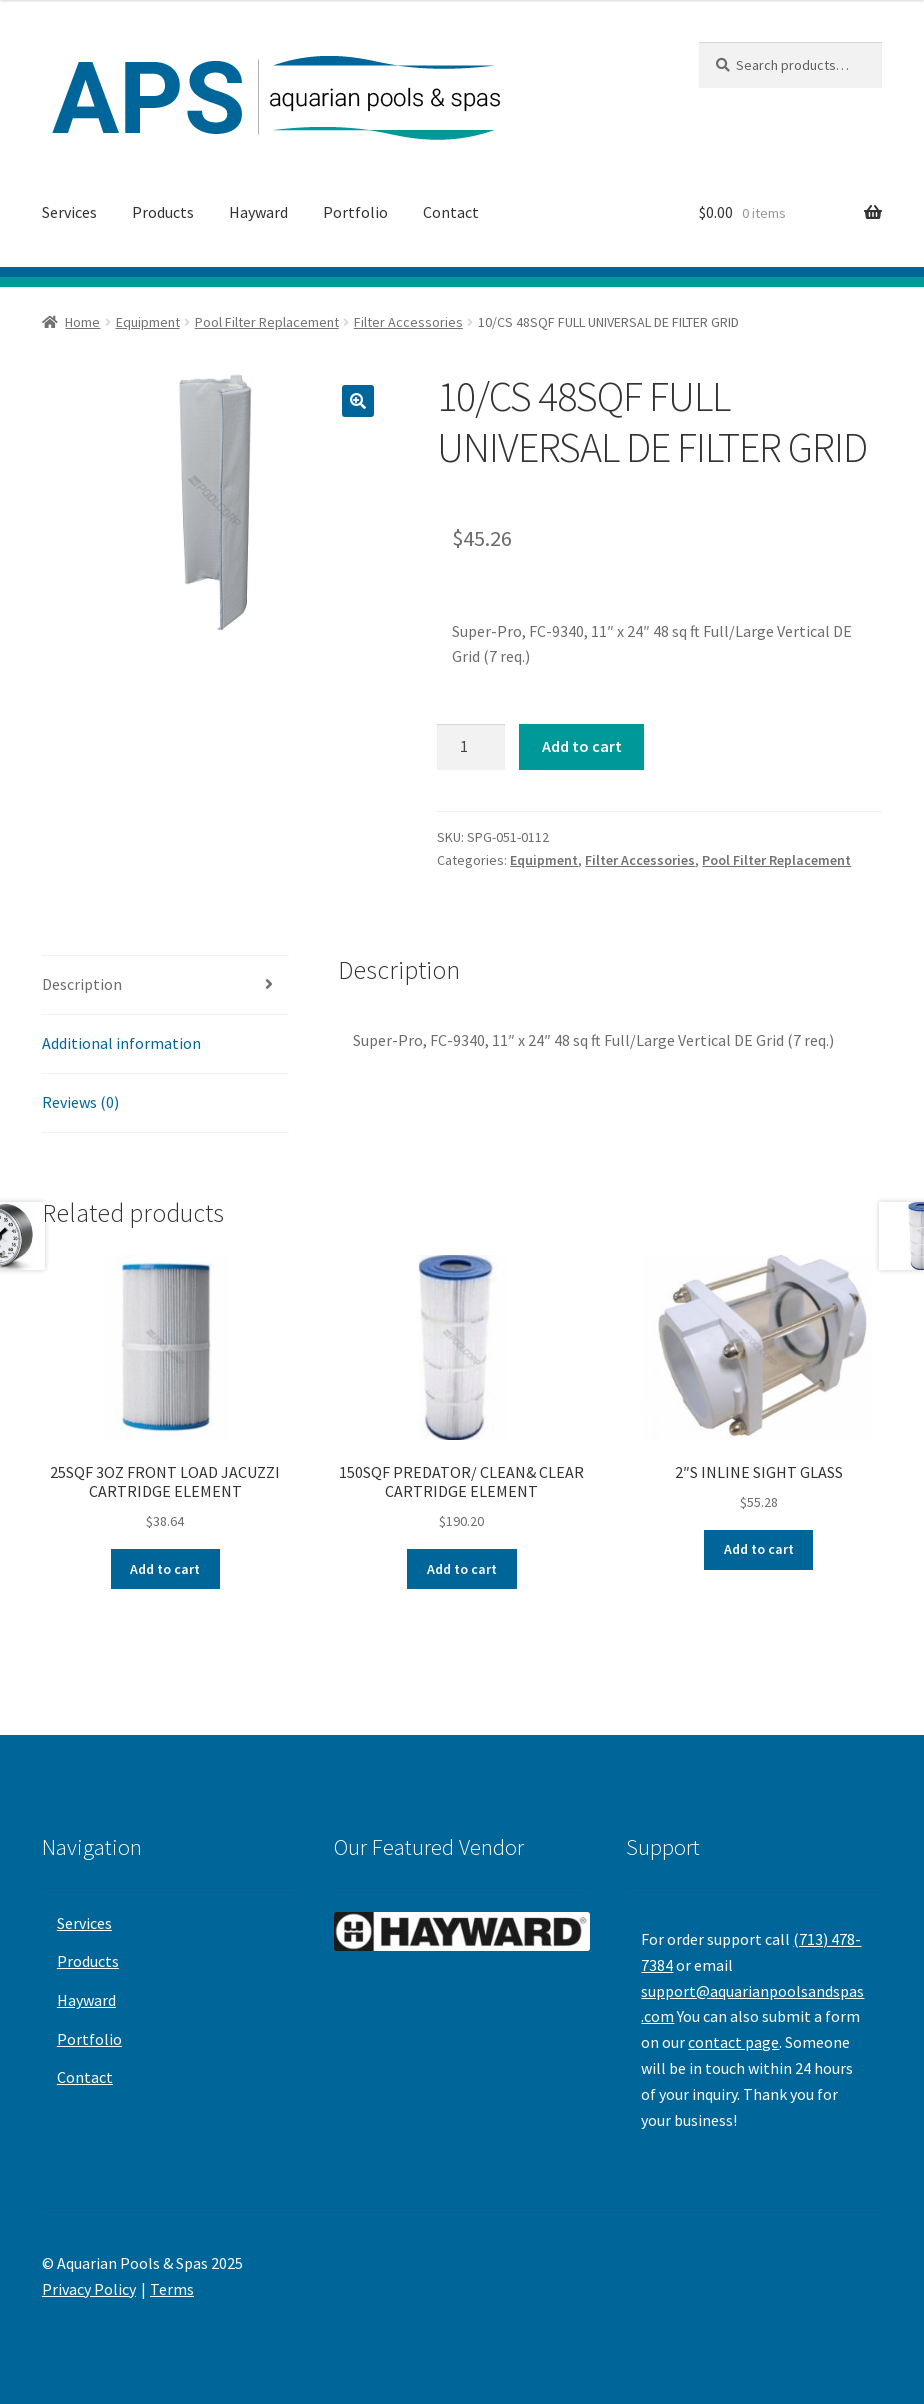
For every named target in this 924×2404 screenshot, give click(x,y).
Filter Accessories (408, 322)
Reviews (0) (80, 1102)
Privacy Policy (89, 2289)
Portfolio (355, 212)
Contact (451, 212)
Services (69, 212)
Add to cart (582, 746)
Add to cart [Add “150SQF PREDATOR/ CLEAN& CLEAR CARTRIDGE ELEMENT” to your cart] (462, 1569)
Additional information (121, 1043)
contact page (733, 2042)
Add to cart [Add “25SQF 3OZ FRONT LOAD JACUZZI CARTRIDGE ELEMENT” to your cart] (165, 1569)
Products (163, 212)
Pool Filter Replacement (267, 322)
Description (82, 984)
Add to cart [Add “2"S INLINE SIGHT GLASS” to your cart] (759, 1549)
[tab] (165, 985)
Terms (172, 2289)
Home (82, 322)
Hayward (258, 212)
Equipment (148, 322)
